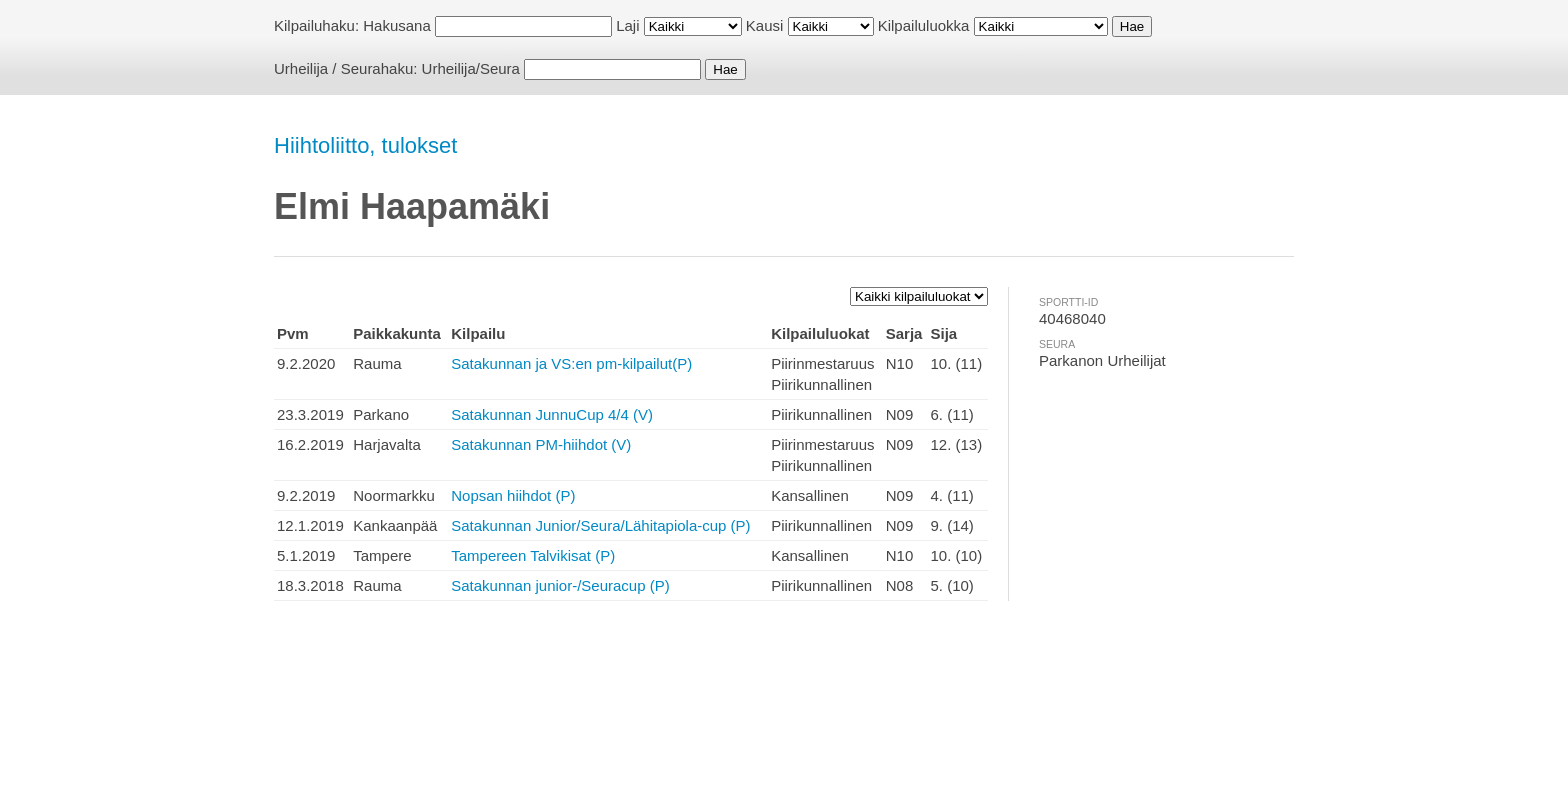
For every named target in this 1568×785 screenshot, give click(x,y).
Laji (627, 25)
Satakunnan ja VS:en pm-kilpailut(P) (571, 363)
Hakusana (397, 25)
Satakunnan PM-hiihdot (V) (541, 444)
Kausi (765, 25)
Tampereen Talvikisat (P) (533, 555)
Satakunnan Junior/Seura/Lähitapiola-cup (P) (600, 525)
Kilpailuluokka (924, 25)
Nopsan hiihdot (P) (513, 495)
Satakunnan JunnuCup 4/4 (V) (552, 414)
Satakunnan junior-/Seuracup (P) (560, 585)
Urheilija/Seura (471, 68)
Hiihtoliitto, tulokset (365, 145)
